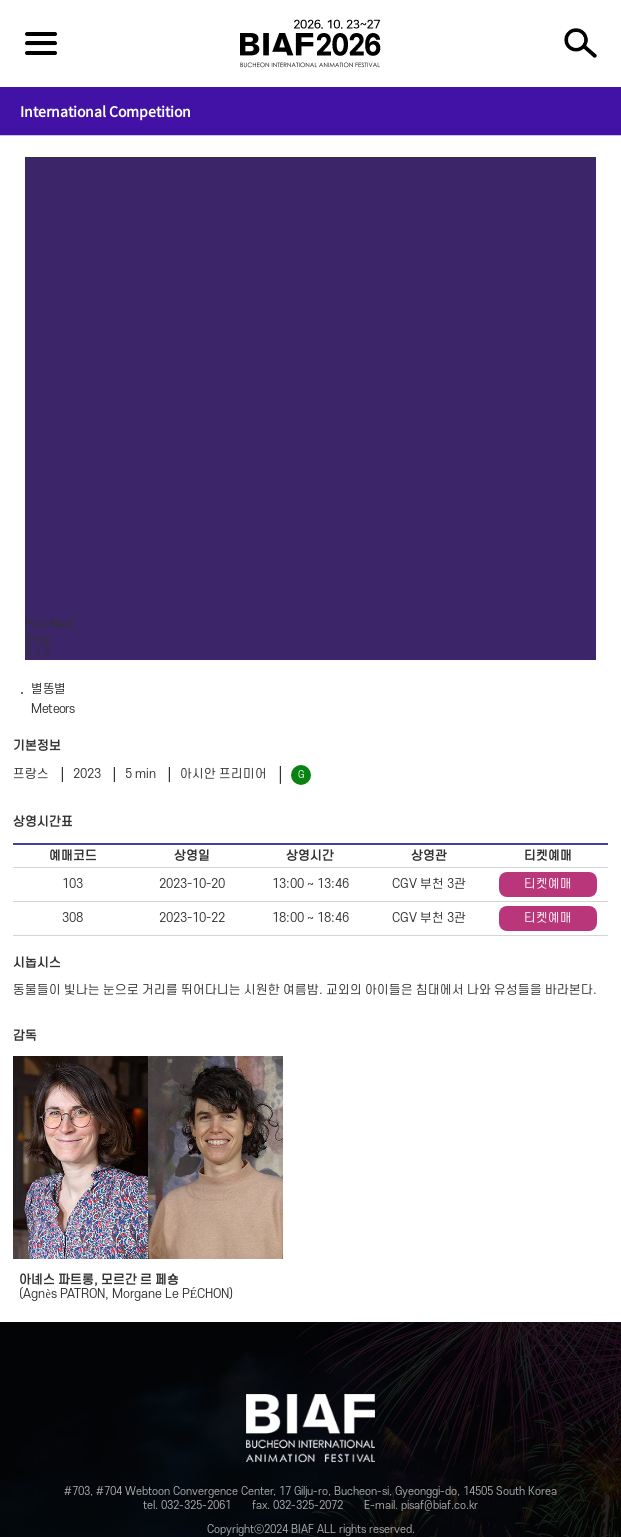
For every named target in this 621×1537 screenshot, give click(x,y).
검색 (580, 43)
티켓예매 (548, 884)
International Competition (105, 111)
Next (64, 624)
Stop (38, 639)
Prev (38, 624)
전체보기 (41, 43)
